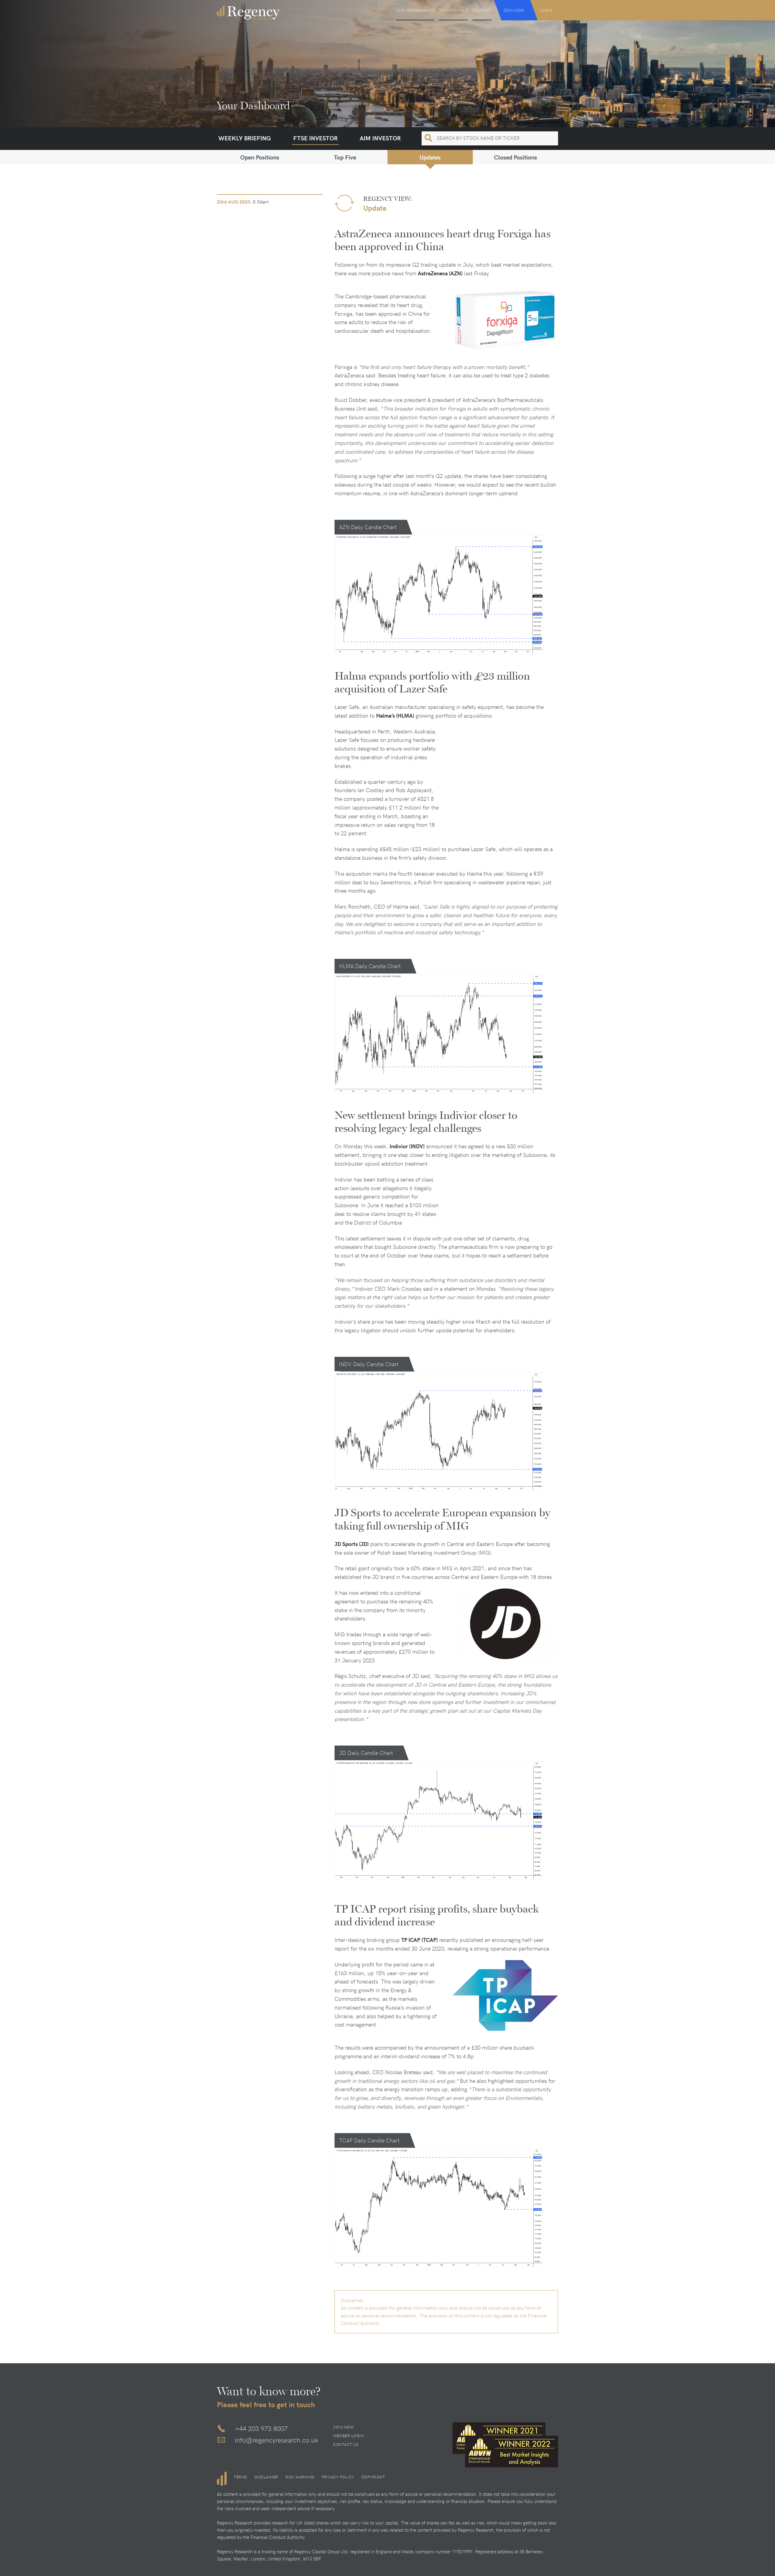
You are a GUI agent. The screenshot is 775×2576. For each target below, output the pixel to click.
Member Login (348, 2435)
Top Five (345, 157)
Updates (430, 157)
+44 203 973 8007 (261, 2428)
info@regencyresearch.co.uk (276, 2439)
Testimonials (453, 10)
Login (546, 10)
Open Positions (259, 157)
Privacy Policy (338, 2477)
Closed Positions (515, 157)
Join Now (513, 10)
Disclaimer (266, 2477)
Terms (240, 2477)
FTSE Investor (315, 138)
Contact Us (345, 2444)
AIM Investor (380, 138)
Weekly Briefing (244, 138)
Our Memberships (415, 10)
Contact (482, 10)
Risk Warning (299, 2477)
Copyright (373, 2477)
